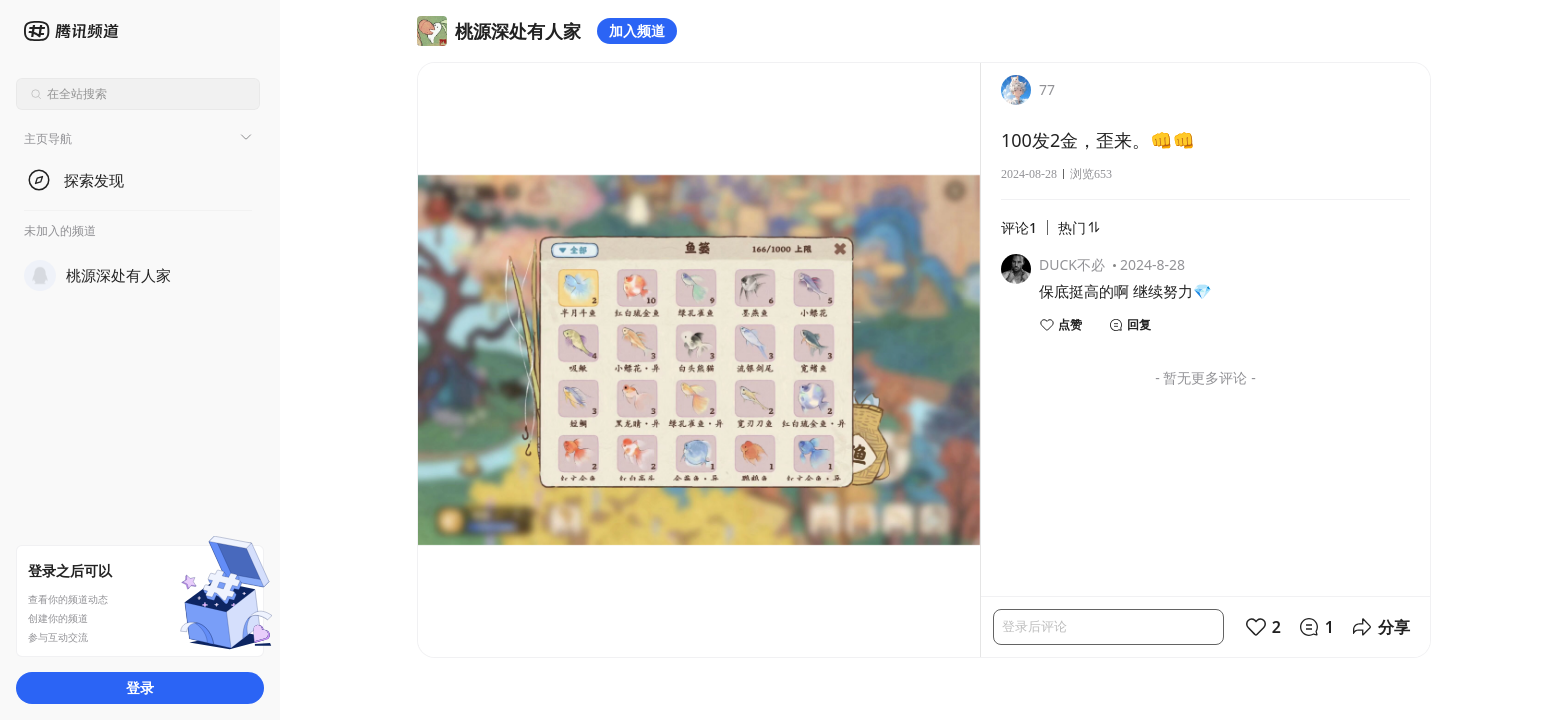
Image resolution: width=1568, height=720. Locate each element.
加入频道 (637, 30)
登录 (140, 687)
